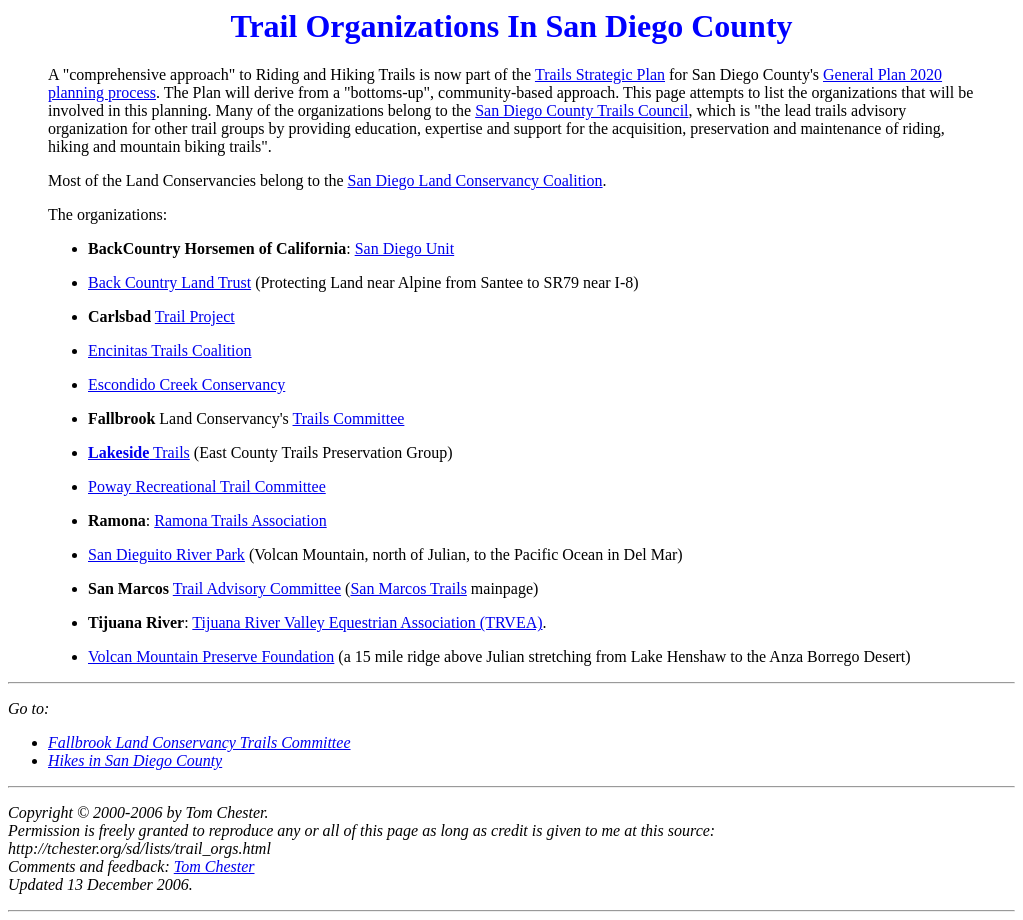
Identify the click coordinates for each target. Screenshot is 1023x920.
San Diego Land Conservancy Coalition (475, 180)
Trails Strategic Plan (600, 74)
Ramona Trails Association (240, 520)
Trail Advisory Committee (257, 588)
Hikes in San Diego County (135, 760)
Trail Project (195, 316)
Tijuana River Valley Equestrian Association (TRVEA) (367, 622)
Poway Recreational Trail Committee (207, 486)
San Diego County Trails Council (581, 110)
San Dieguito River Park (166, 554)
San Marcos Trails (408, 588)
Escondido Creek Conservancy (186, 384)
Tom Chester (214, 866)
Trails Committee (349, 418)
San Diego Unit (405, 248)
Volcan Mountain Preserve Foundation (211, 656)
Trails (139, 452)
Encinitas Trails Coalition (170, 350)
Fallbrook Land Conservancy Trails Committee (199, 742)
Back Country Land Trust (169, 282)
